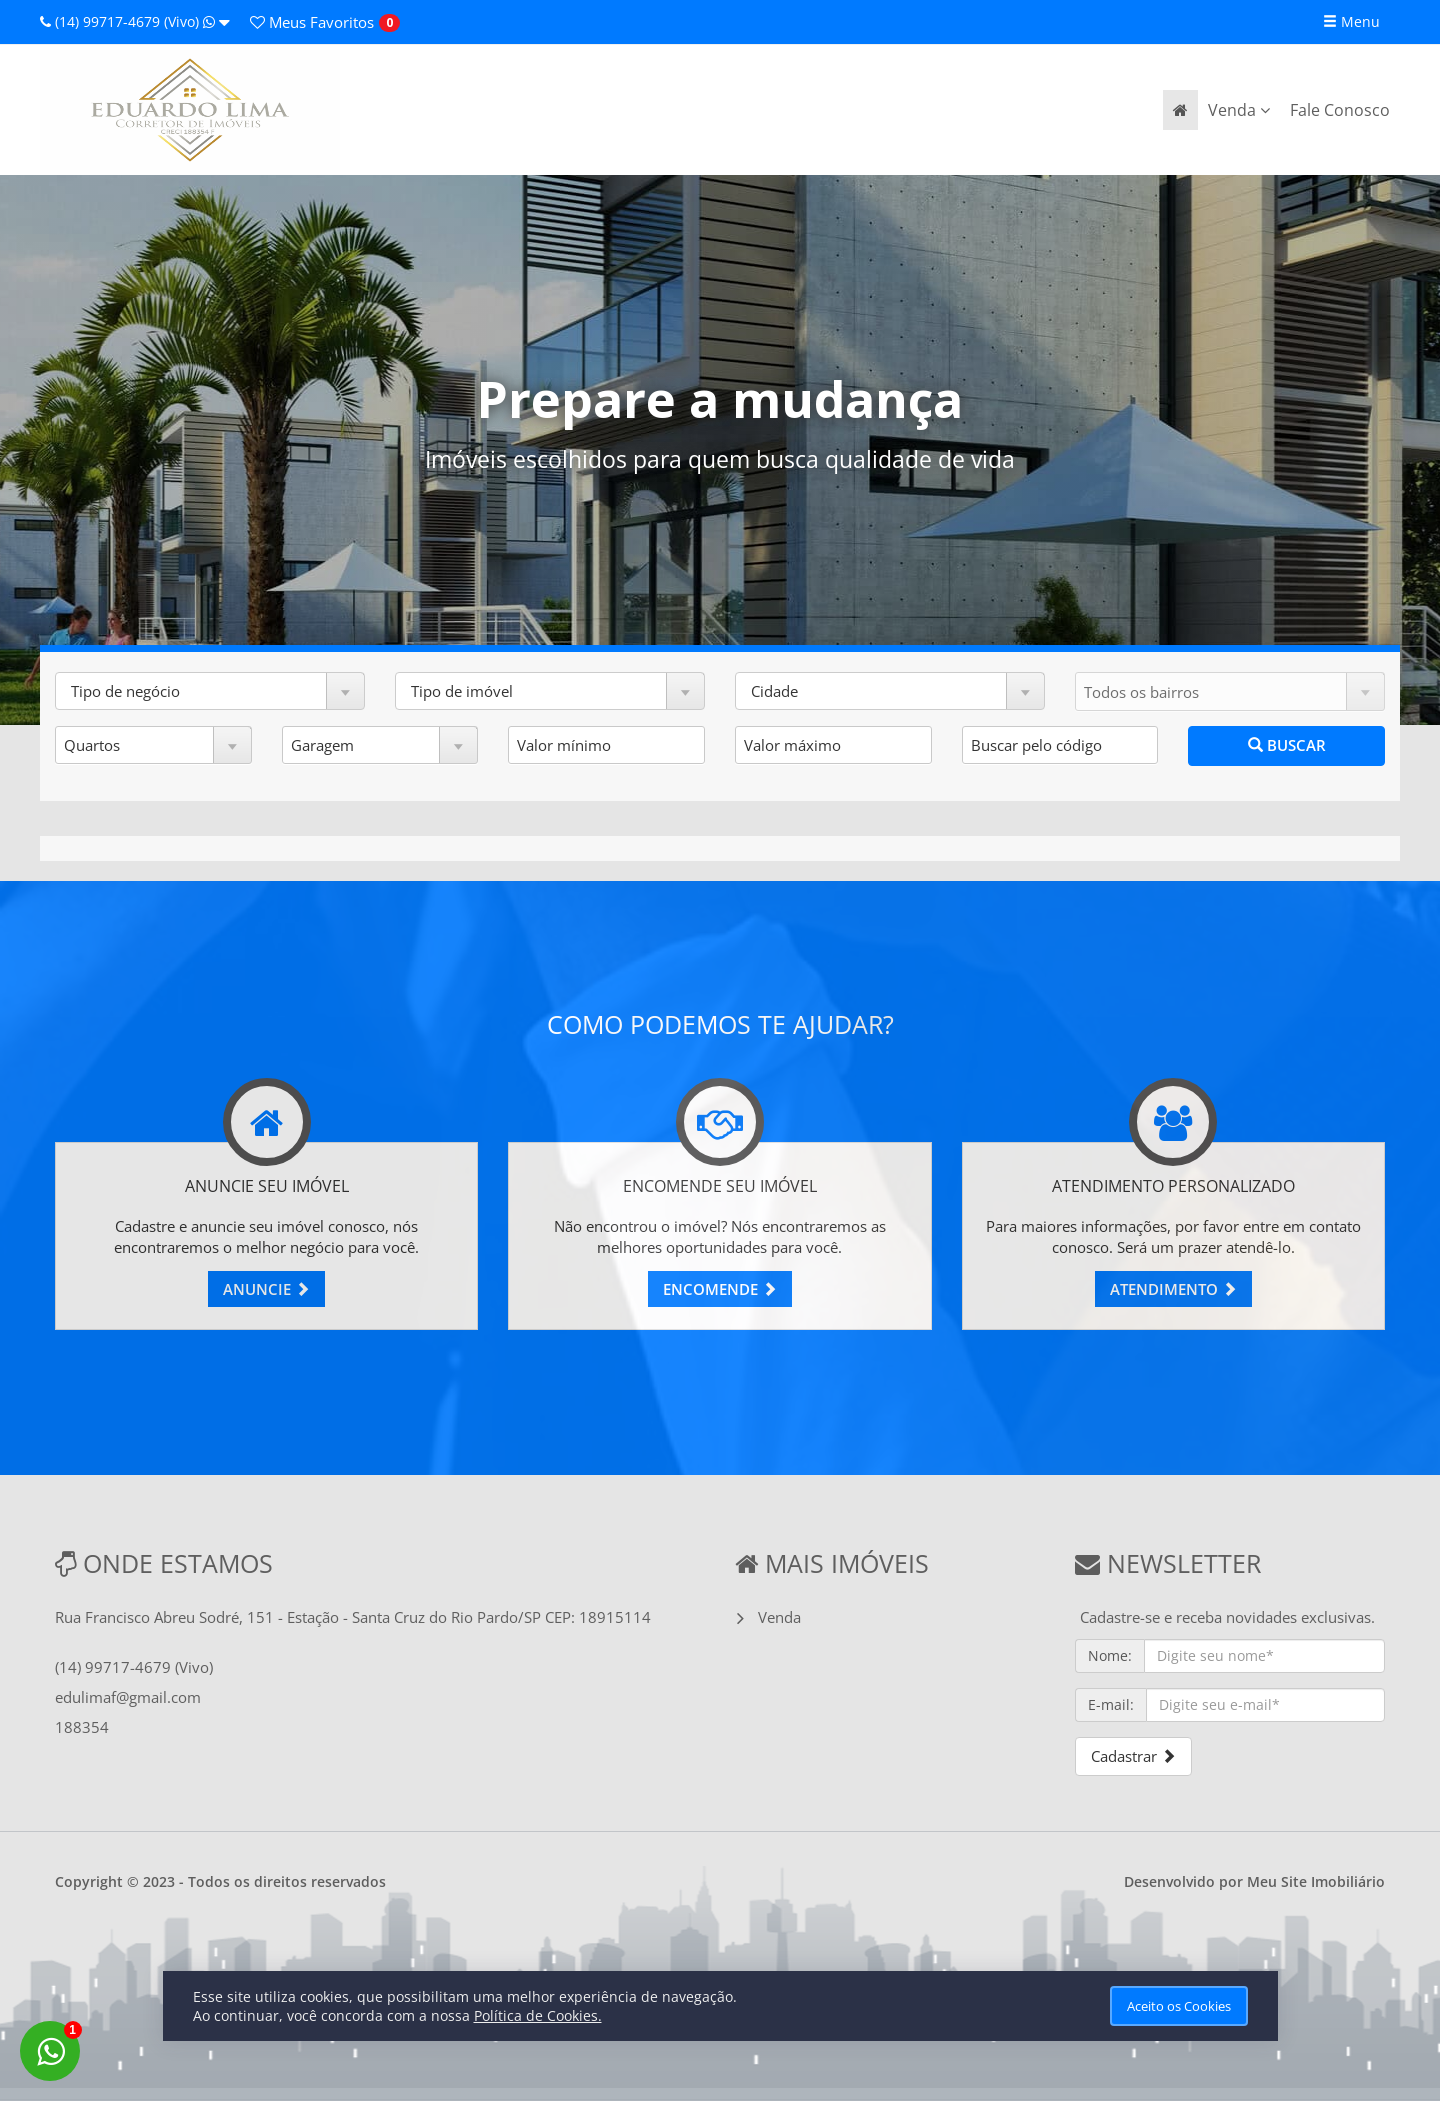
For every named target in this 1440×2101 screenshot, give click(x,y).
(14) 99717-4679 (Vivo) (135, 21)
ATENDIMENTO (1173, 1289)
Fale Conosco (1340, 110)
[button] (210, 691)
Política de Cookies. (538, 2015)
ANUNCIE (266, 1289)
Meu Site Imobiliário (1316, 1881)
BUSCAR (1287, 745)
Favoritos (312, 22)
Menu (1351, 21)
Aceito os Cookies (1179, 2006)
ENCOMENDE (720, 1289)
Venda (1239, 110)
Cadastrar (1133, 1756)
